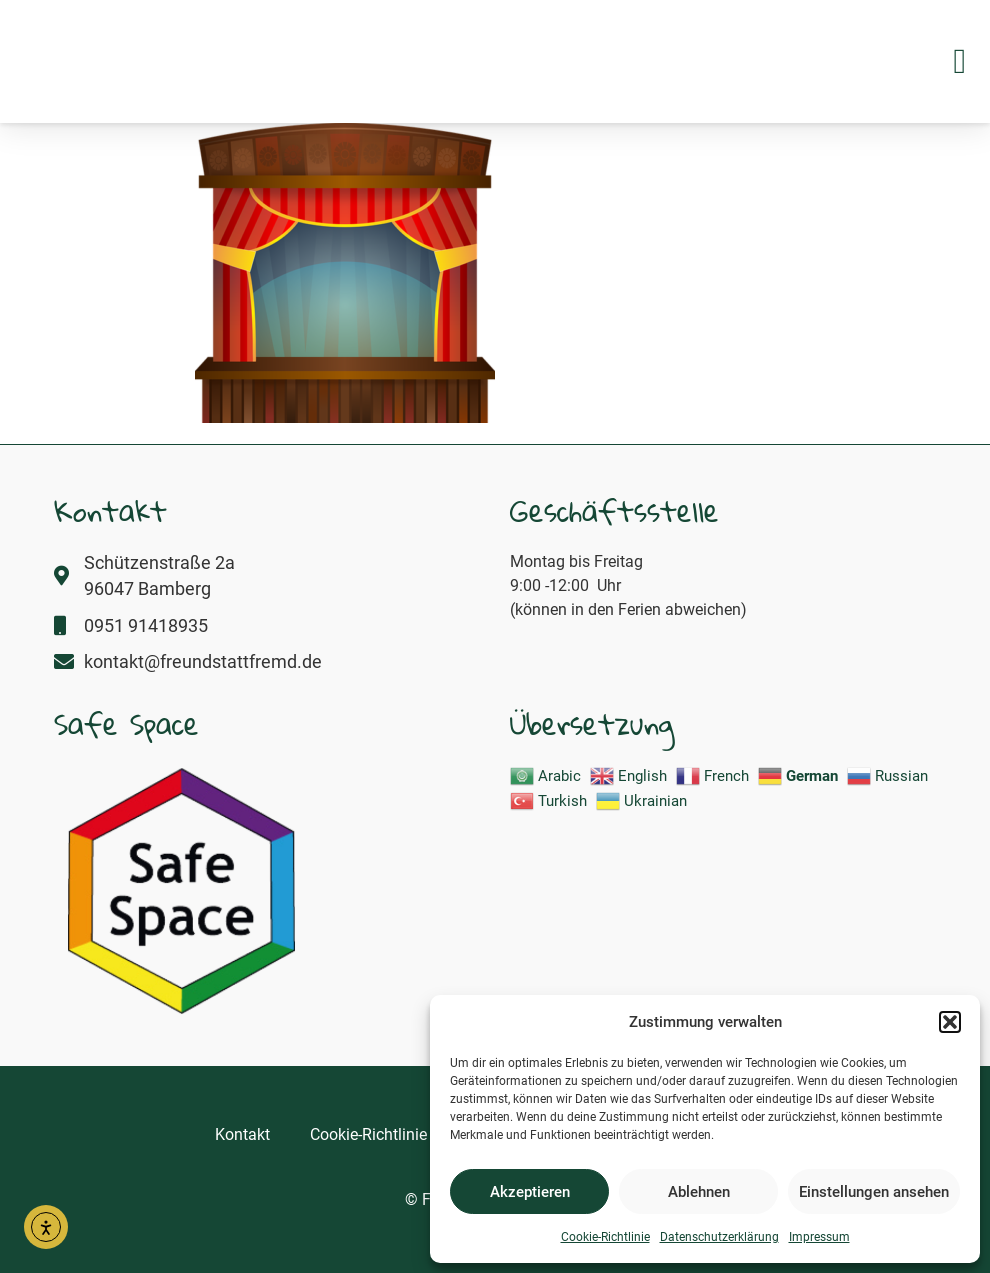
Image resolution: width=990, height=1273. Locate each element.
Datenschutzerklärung (719, 1237)
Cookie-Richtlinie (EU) (385, 1134)
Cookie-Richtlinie (605, 1237)
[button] (950, 1011)
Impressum (819, 1237)
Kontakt (242, 1134)
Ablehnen (699, 1192)
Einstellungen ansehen (874, 1192)
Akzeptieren (530, 1192)
